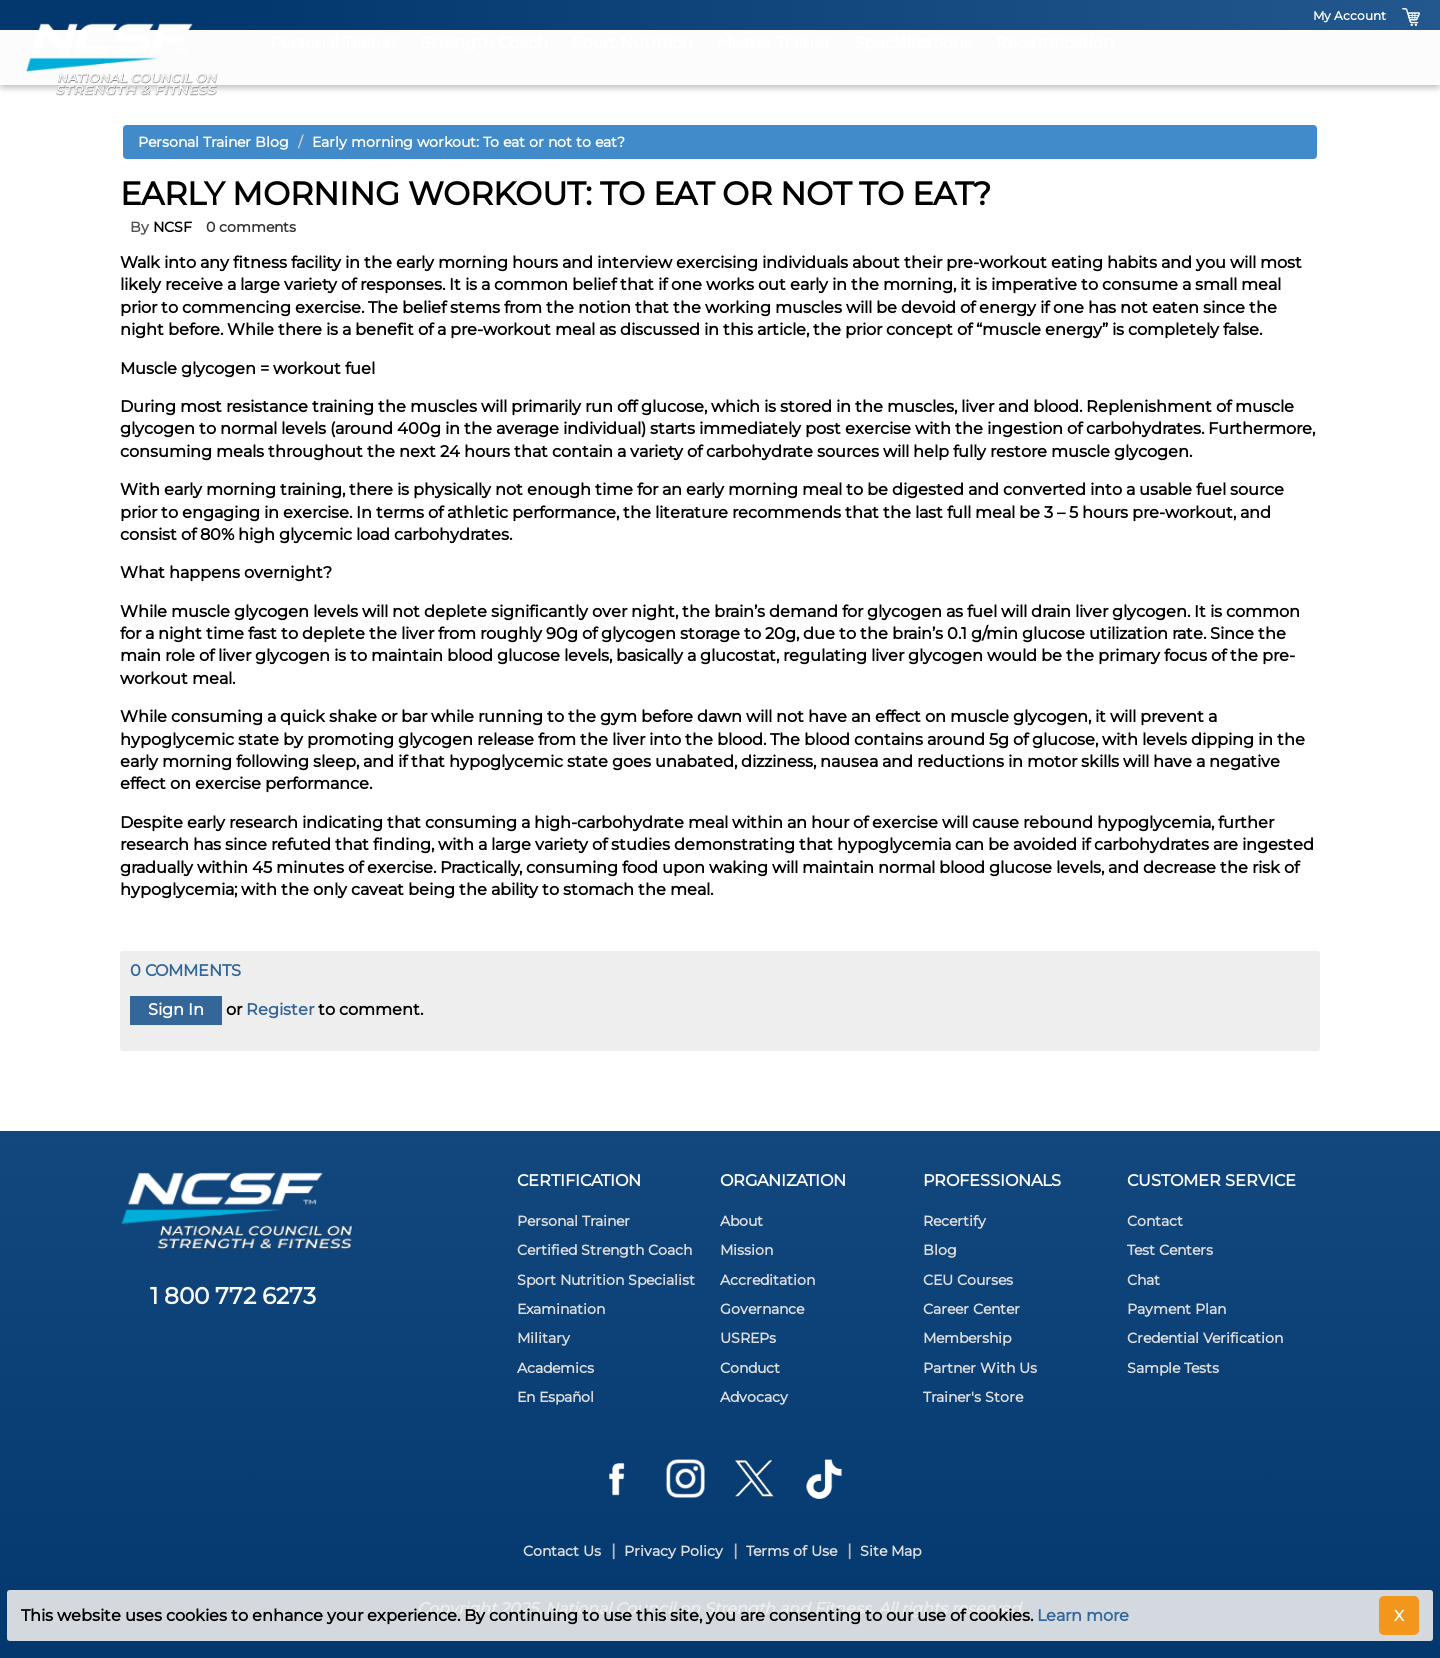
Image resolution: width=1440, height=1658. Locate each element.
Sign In (176, 1009)
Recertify (954, 1221)
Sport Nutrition (632, 72)
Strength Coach (484, 72)
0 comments (251, 227)
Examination (561, 1309)
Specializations (913, 72)
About (741, 1221)
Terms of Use (791, 1551)
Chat (1143, 1280)
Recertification (1055, 72)
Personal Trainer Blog (213, 142)
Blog (940, 1250)
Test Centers (1170, 1250)
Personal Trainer (333, 72)
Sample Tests (1173, 1368)
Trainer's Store (973, 1397)
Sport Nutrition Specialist (606, 1280)
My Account (1349, 15)
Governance (762, 1309)
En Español (555, 1397)
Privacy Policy (673, 1551)
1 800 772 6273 (233, 1296)
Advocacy (754, 1397)
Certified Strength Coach (604, 1250)
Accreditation (767, 1280)
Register (280, 1009)
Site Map (890, 1551)
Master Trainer (773, 72)
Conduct (750, 1368)
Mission (746, 1250)
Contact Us (562, 1551)
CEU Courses (968, 1280)
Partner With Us (980, 1368)
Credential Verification (1205, 1338)
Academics (555, 1368)
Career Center (971, 1309)
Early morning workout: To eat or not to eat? (468, 142)
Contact (1155, 1221)
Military (543, 1338)
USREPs (748, 1338)
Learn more (1083, 1615)
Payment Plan (1176, 1309)
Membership (967, 1338)
